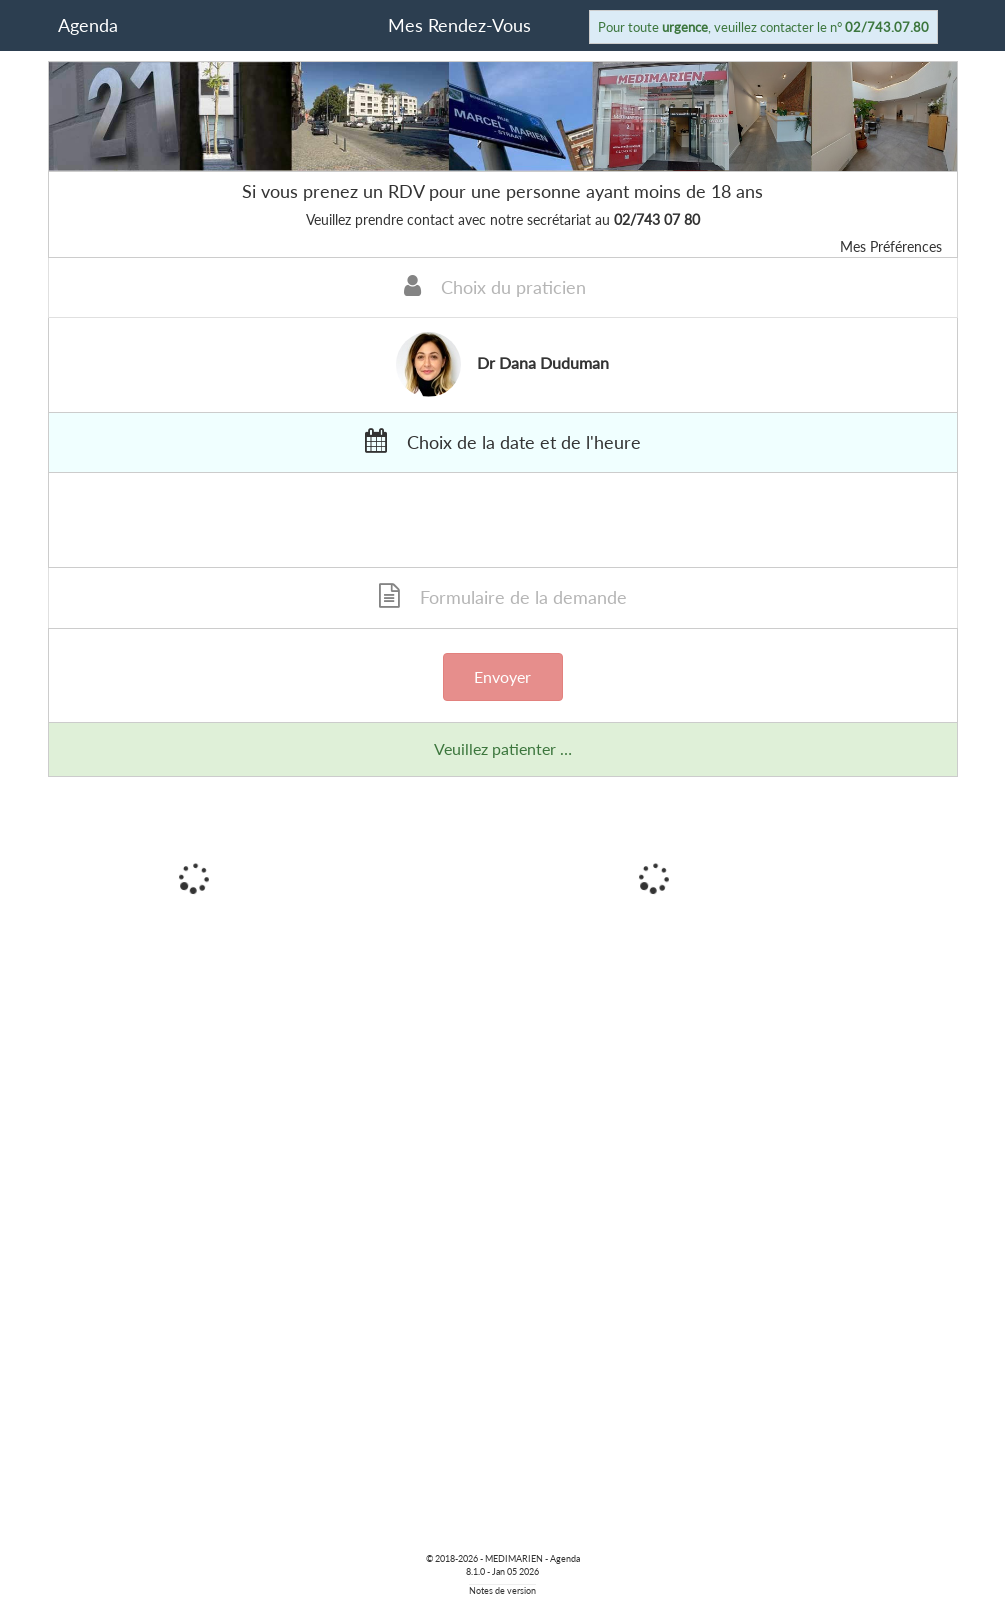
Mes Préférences (891, 246)
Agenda (88, 25)
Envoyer (502, 676)
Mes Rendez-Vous (459, 25)
